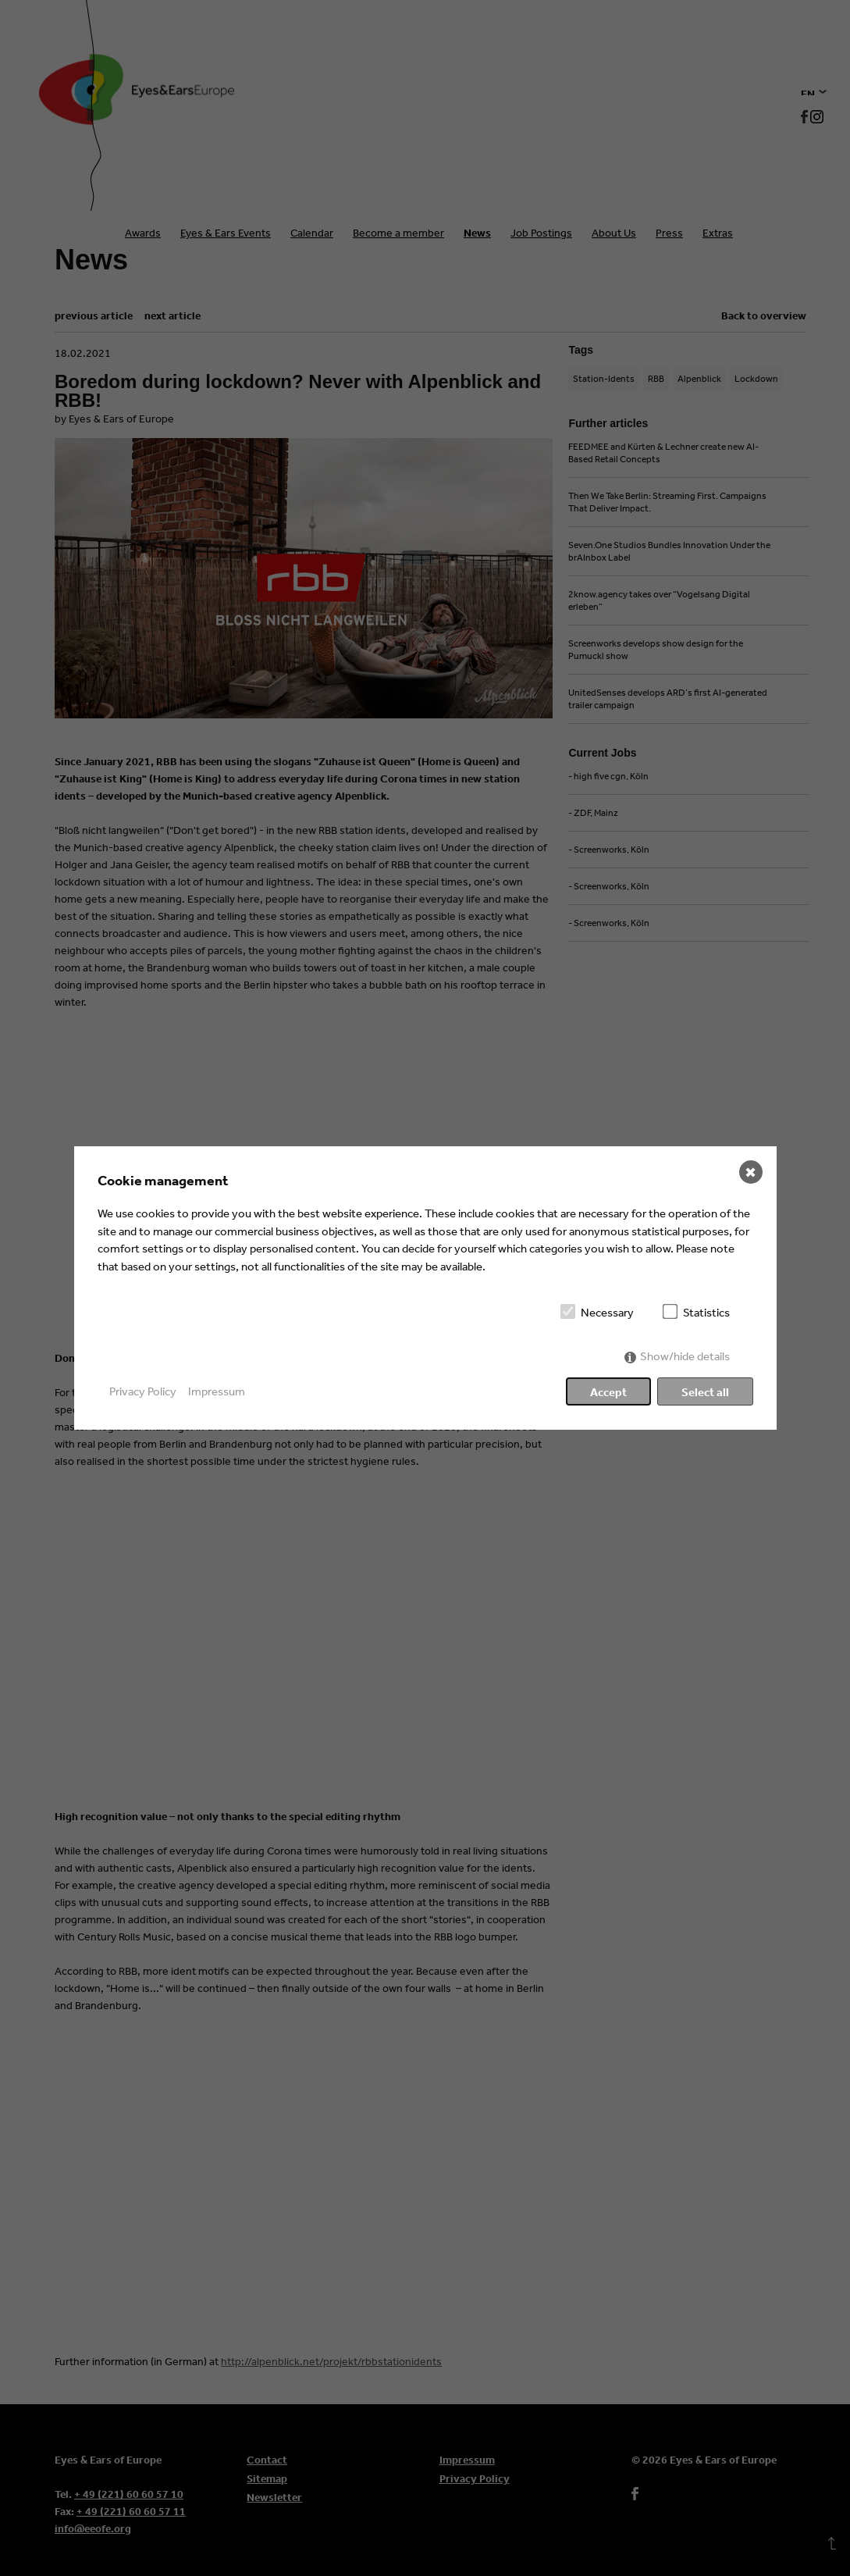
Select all (705, 1391)
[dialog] (425, 1288)
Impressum (216, 1391)
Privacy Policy (142, 1391)
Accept (608, 1391)
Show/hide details (685, 1356)
